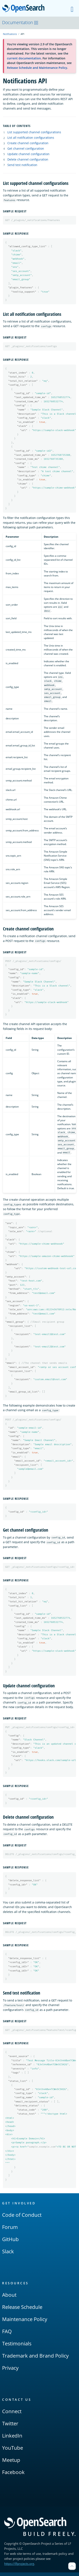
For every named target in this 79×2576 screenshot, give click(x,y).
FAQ (7, 2334)
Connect (11, 2414)
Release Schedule (22, 2310)
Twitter (10, 2426)
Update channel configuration (28, 154)
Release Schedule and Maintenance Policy (37, 68)
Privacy (10, 2371)
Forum (10, 2230)
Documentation (20, 22)
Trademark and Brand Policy (35, 2359)
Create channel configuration (27, 143)
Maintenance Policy (24, 2322)
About (9, 2298)
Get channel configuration (25, 148)
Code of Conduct (22, 2218)
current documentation (24, 58)
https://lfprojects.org (19, 2567)
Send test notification (22, 165)
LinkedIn (12, 2439)
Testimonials (16, 2346)
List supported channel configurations (34, 132)
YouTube (12, 2451)
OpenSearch (24, 8)
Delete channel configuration (27, 159)
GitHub (10, 2242)
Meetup (11, 2463)
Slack (8, 2254)
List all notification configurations (30, 138)
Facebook (13, 2475)
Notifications (10, 33)
